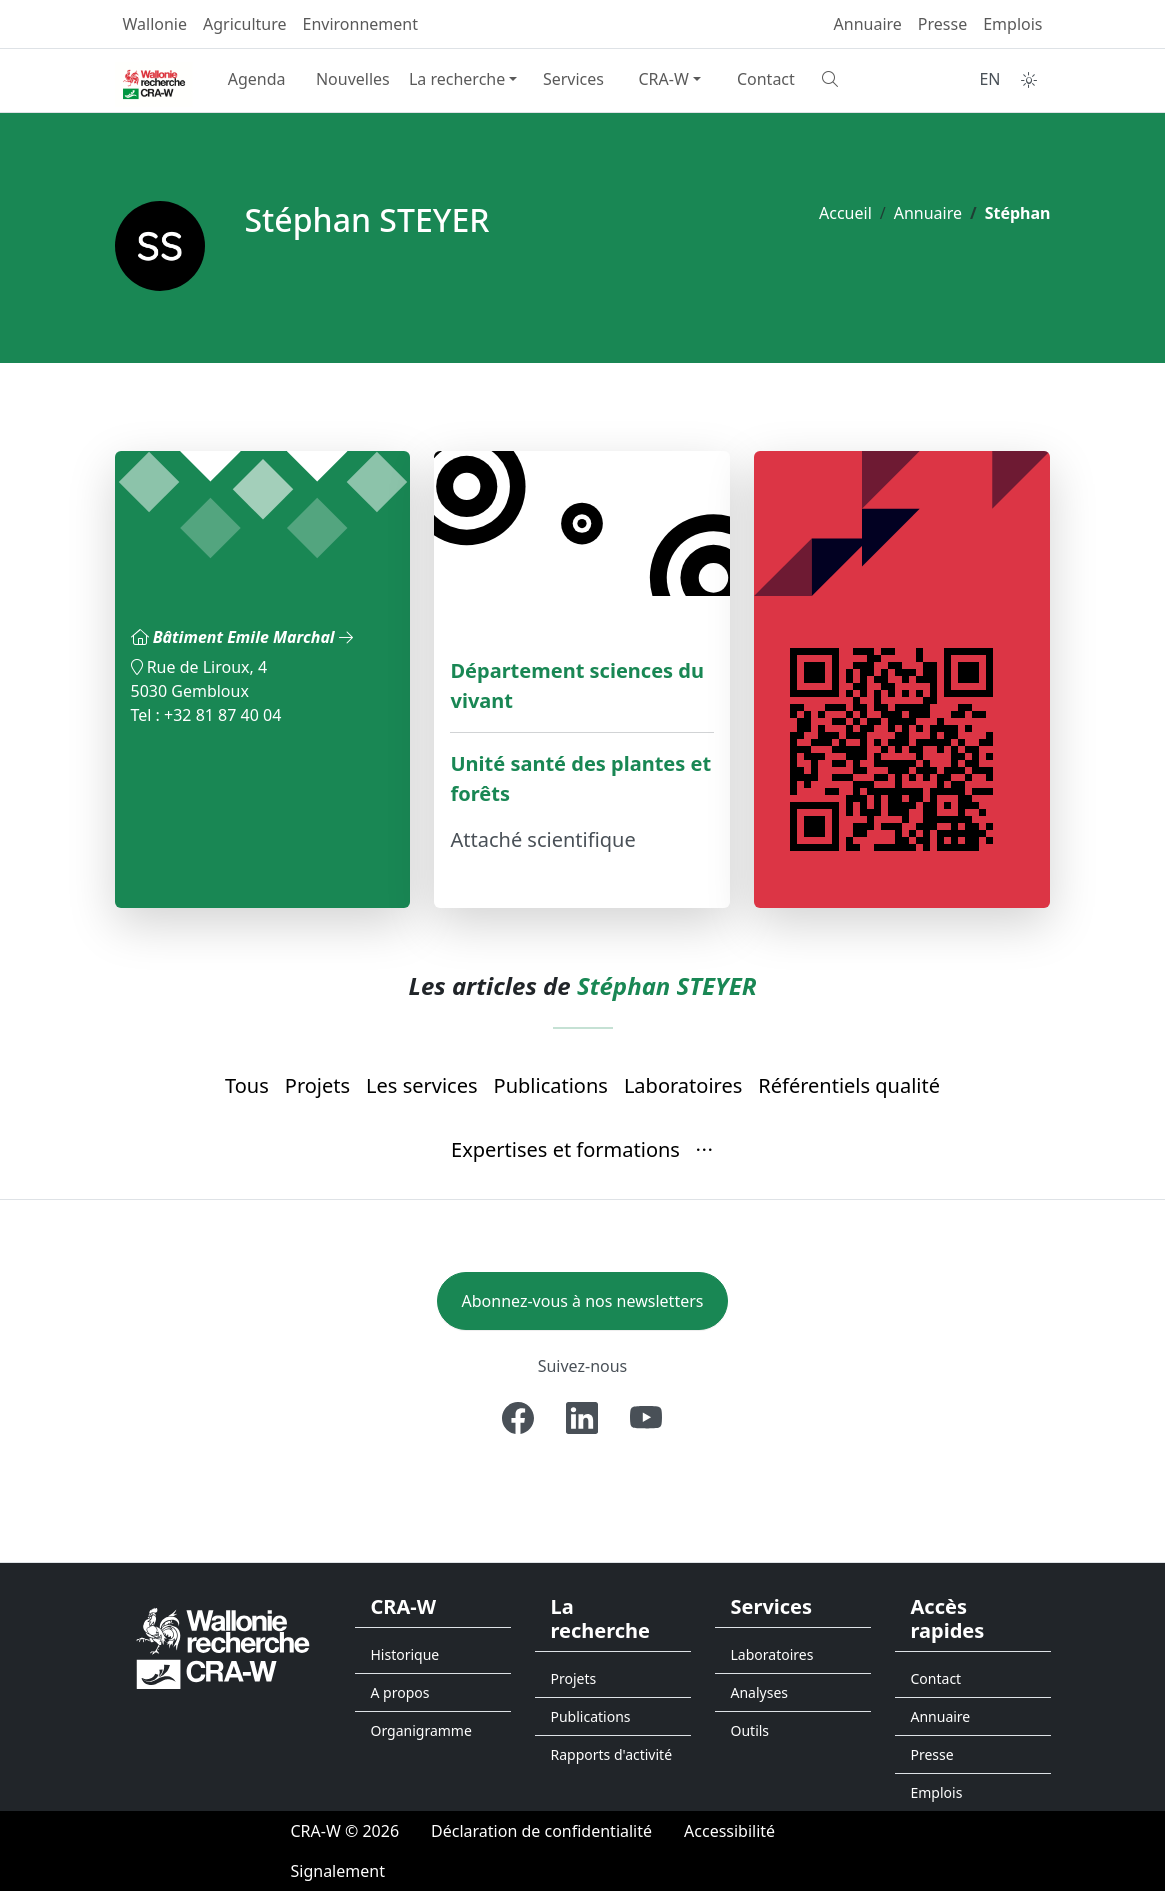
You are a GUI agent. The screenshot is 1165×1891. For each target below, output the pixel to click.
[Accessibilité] (729, 1831)
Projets (317, 1085)
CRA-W (663, 79)
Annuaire (868, 24)
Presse (942, 24)
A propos (400, 1692)
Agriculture (244, 24)
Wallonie (155, 24)
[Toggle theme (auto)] (1029, 80)
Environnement (360, 24)
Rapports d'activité (612, 1754)
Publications (551, 1085)
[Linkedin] (582, 1418)
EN (989, 79)
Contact (766, 79)
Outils (750, 1730)
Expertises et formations (565, 1149)
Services (573, 79)
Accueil (845, 213)
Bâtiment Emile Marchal (253, 637)
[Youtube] (646, 1418)
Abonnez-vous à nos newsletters (583, 1301)
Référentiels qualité (849, 1085)
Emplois (1012, 24)
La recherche (457, 79)
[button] (705, 1151)
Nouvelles (353, 79)
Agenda (257, 79)
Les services (421, 1085)
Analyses (760, 1692)
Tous (247, 1085)
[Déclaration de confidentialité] (541, 1831)
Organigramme (421, 1730)
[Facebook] (518, 1418)
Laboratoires (683, 1085)
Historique (405, 1654)
